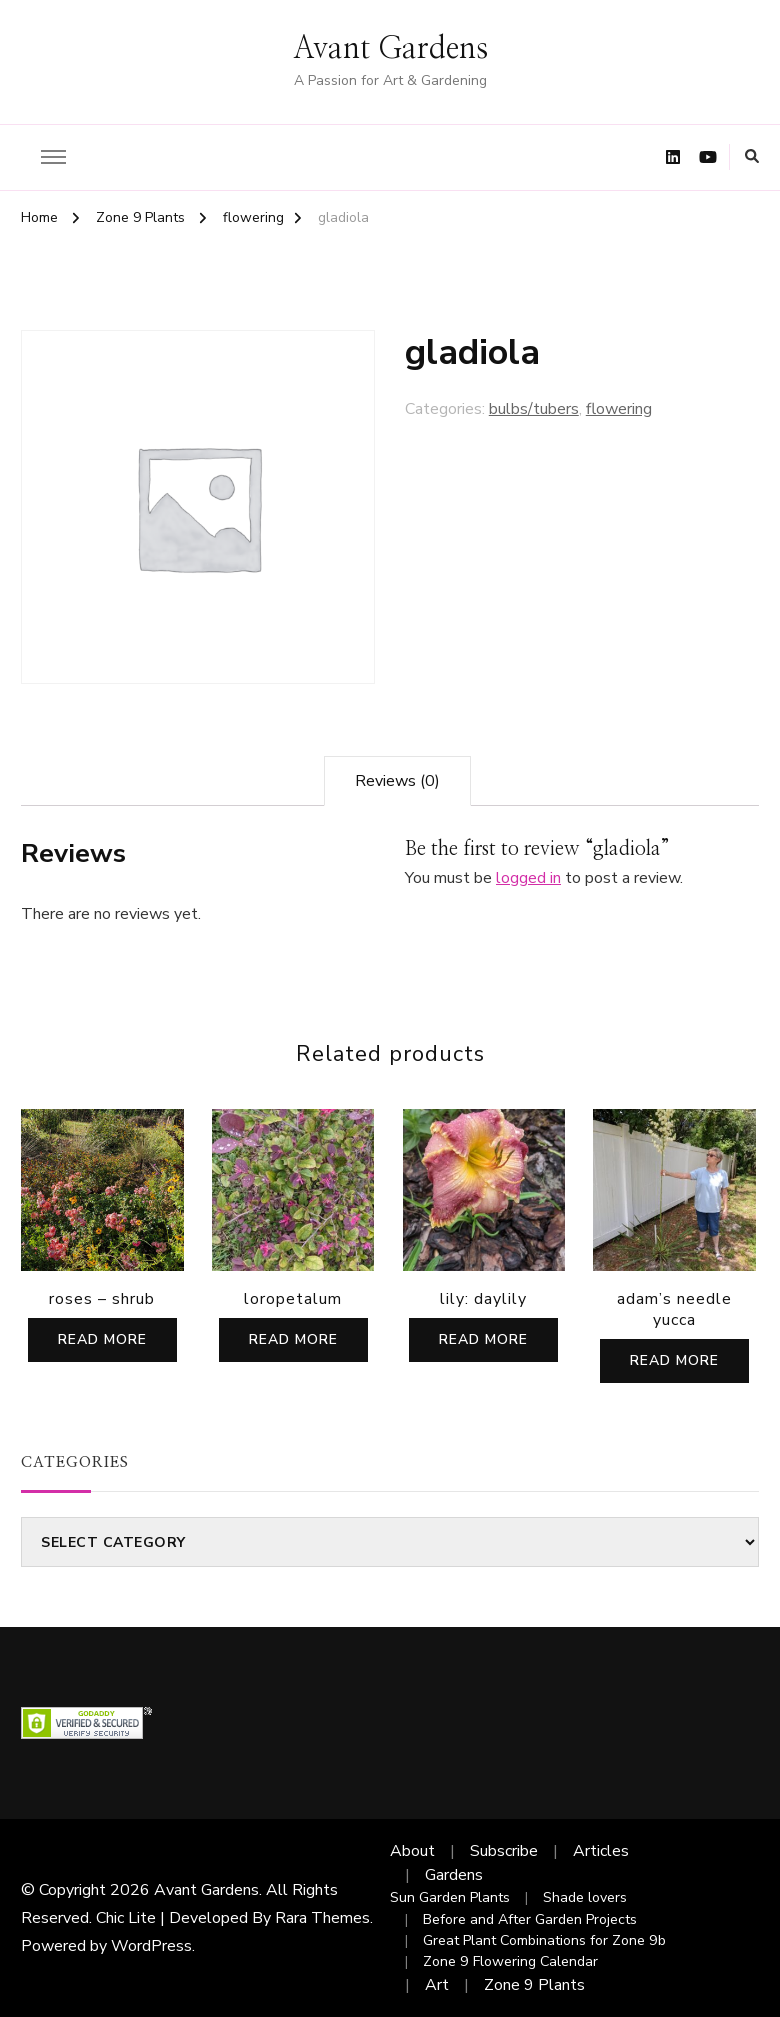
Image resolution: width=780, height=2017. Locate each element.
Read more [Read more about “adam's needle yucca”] (674, 1360)
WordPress (151, 1946)
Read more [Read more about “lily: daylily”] (483, 1339)
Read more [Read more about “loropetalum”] (293, 1339)
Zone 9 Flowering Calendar (510, 1961)
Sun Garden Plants (450, 1897)
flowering (619, 409)
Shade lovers (585, 1897)
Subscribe (504, 1851)
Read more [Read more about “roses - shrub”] (102, 1339)
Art (437, 1985)
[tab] (397, 781)
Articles (601, 1851)
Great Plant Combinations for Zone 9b (544, 1940)
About (412, 1851)
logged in (528, 878)
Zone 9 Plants (534, 1985)
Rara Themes (322, 1918)
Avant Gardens (390, 49)
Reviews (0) (397, 781)
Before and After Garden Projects (530, 1919)
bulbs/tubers (534, 409)
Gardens (454, 1875)
